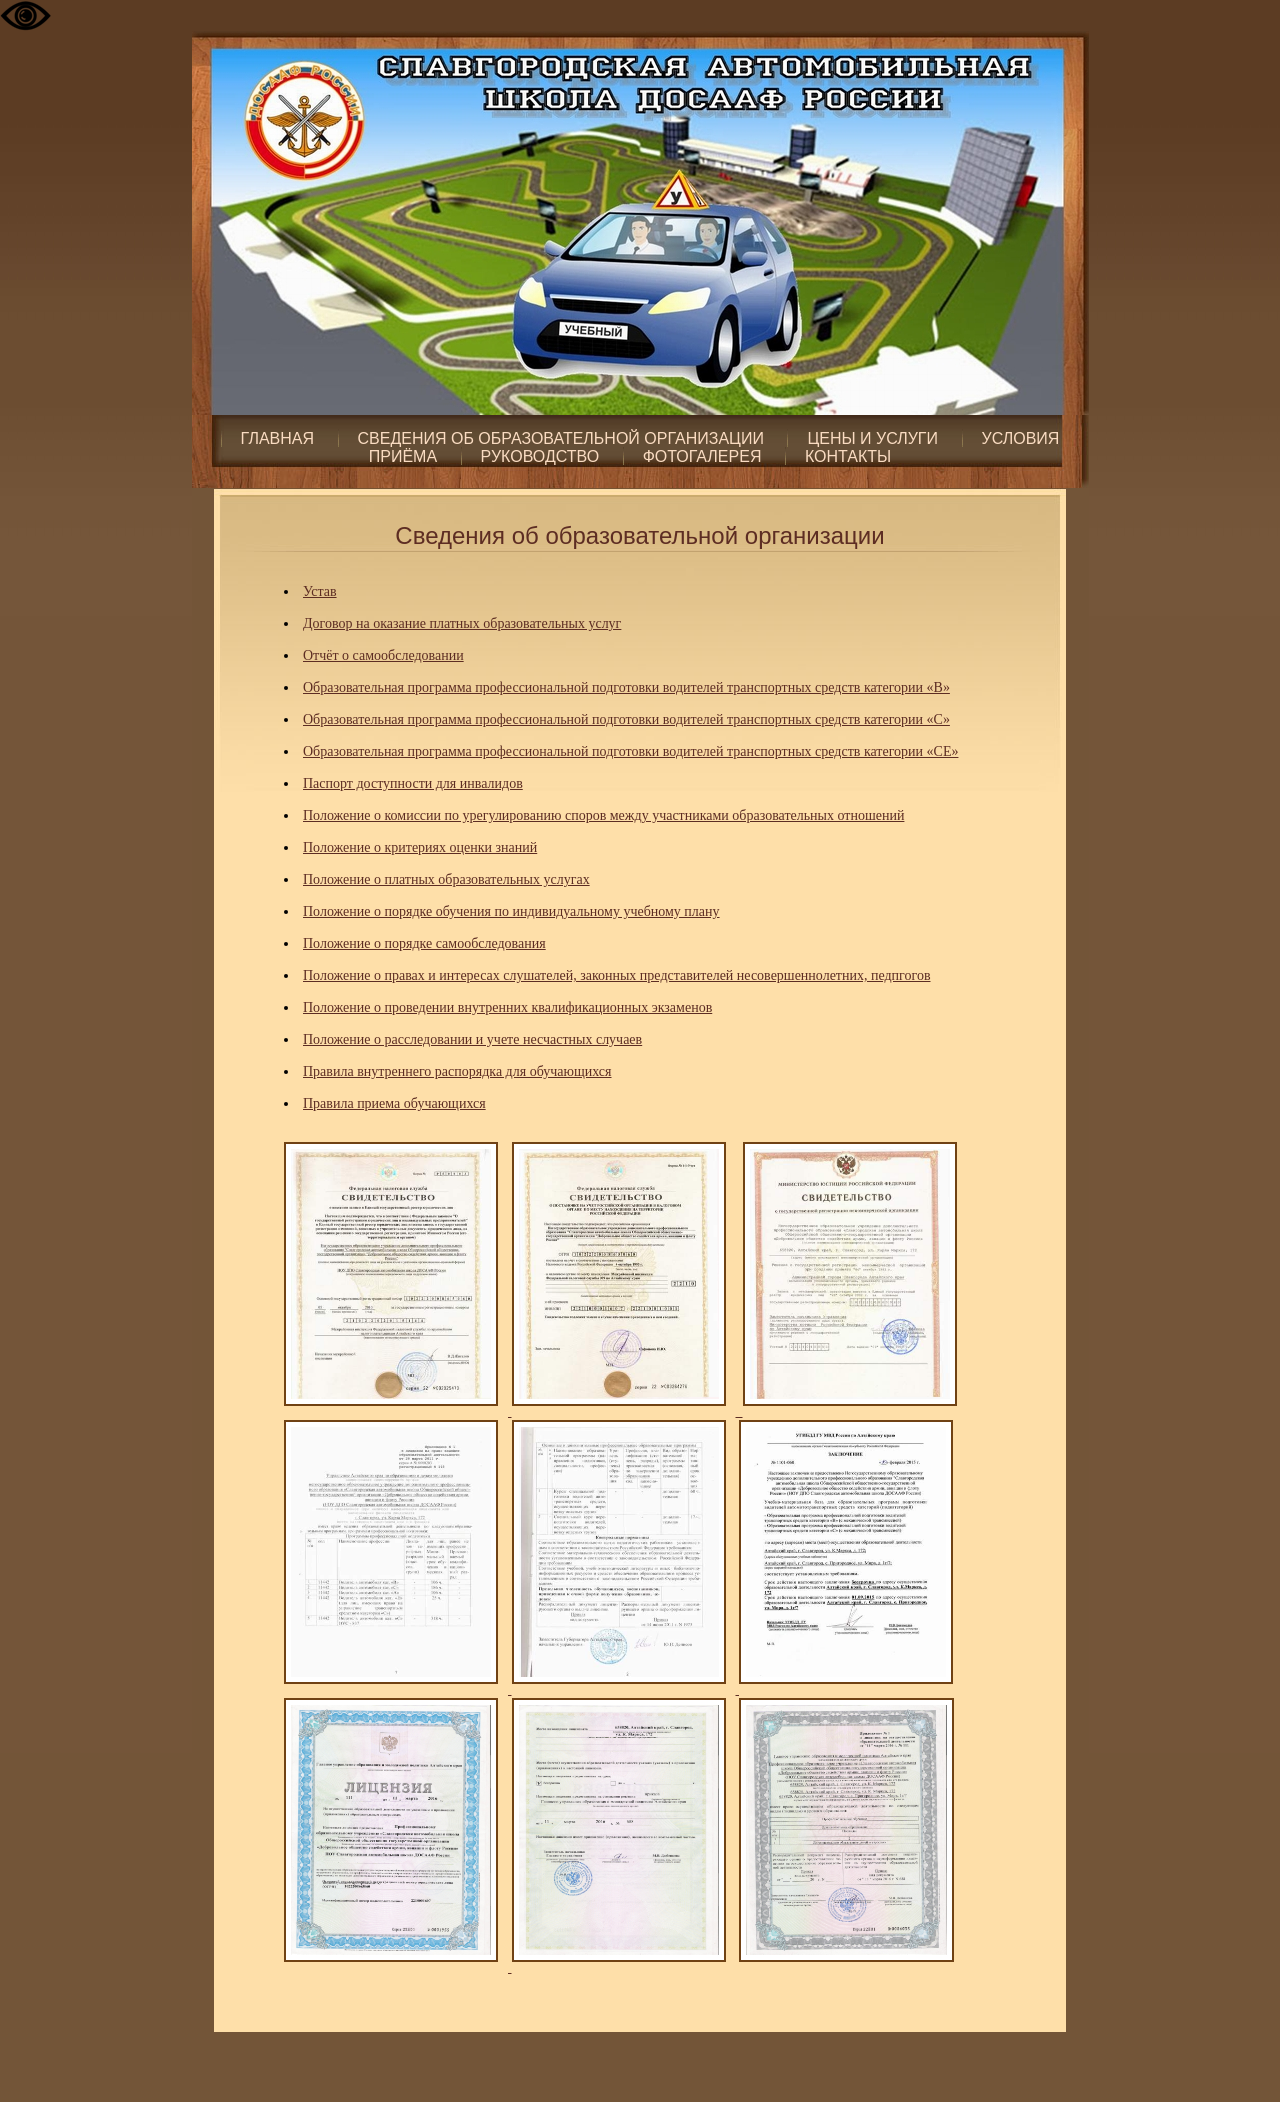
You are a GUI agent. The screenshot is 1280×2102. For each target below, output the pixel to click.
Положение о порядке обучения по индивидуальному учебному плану (511, 911)
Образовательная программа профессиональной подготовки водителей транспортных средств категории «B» (626, 687)
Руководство (540, 456)
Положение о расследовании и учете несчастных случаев (472, 1039)
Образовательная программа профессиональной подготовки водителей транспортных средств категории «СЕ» (630, 751)
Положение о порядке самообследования (424, 943)
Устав (320, 591)
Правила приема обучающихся (394, 1103)
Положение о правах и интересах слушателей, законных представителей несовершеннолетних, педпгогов (617, 975)
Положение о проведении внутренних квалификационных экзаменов (507, 1007)
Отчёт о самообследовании (383, 655)
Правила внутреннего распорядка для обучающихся (457, 1071)
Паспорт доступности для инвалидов (413, 783)
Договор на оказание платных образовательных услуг (462, 623)
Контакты (848, 456)
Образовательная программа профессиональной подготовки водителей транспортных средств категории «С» (626, 719)
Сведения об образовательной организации (561, 438)
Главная (277, 438)
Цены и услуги (872, 438)
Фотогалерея (702, 456)
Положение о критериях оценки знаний (420, 847)
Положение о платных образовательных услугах (446, 879)
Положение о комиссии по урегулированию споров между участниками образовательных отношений (603, 815)
